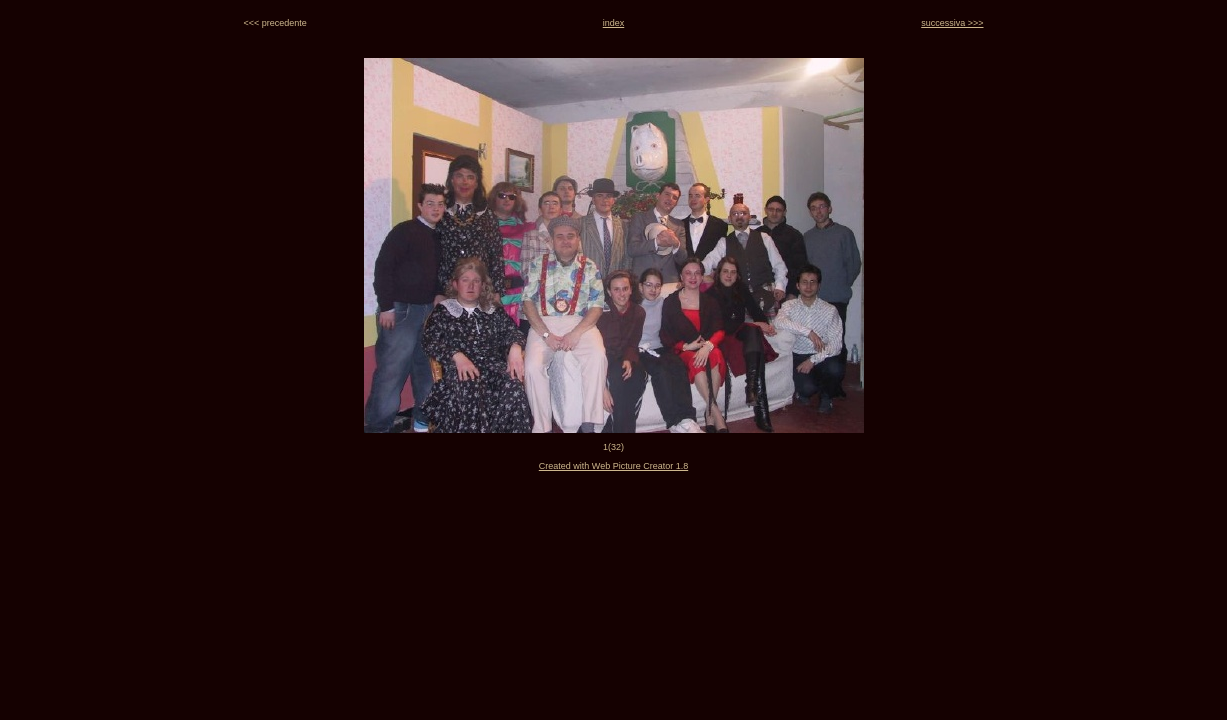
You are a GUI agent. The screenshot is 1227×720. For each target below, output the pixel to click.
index (614, 23)
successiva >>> (952, 23)
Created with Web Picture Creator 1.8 (613, 466)
